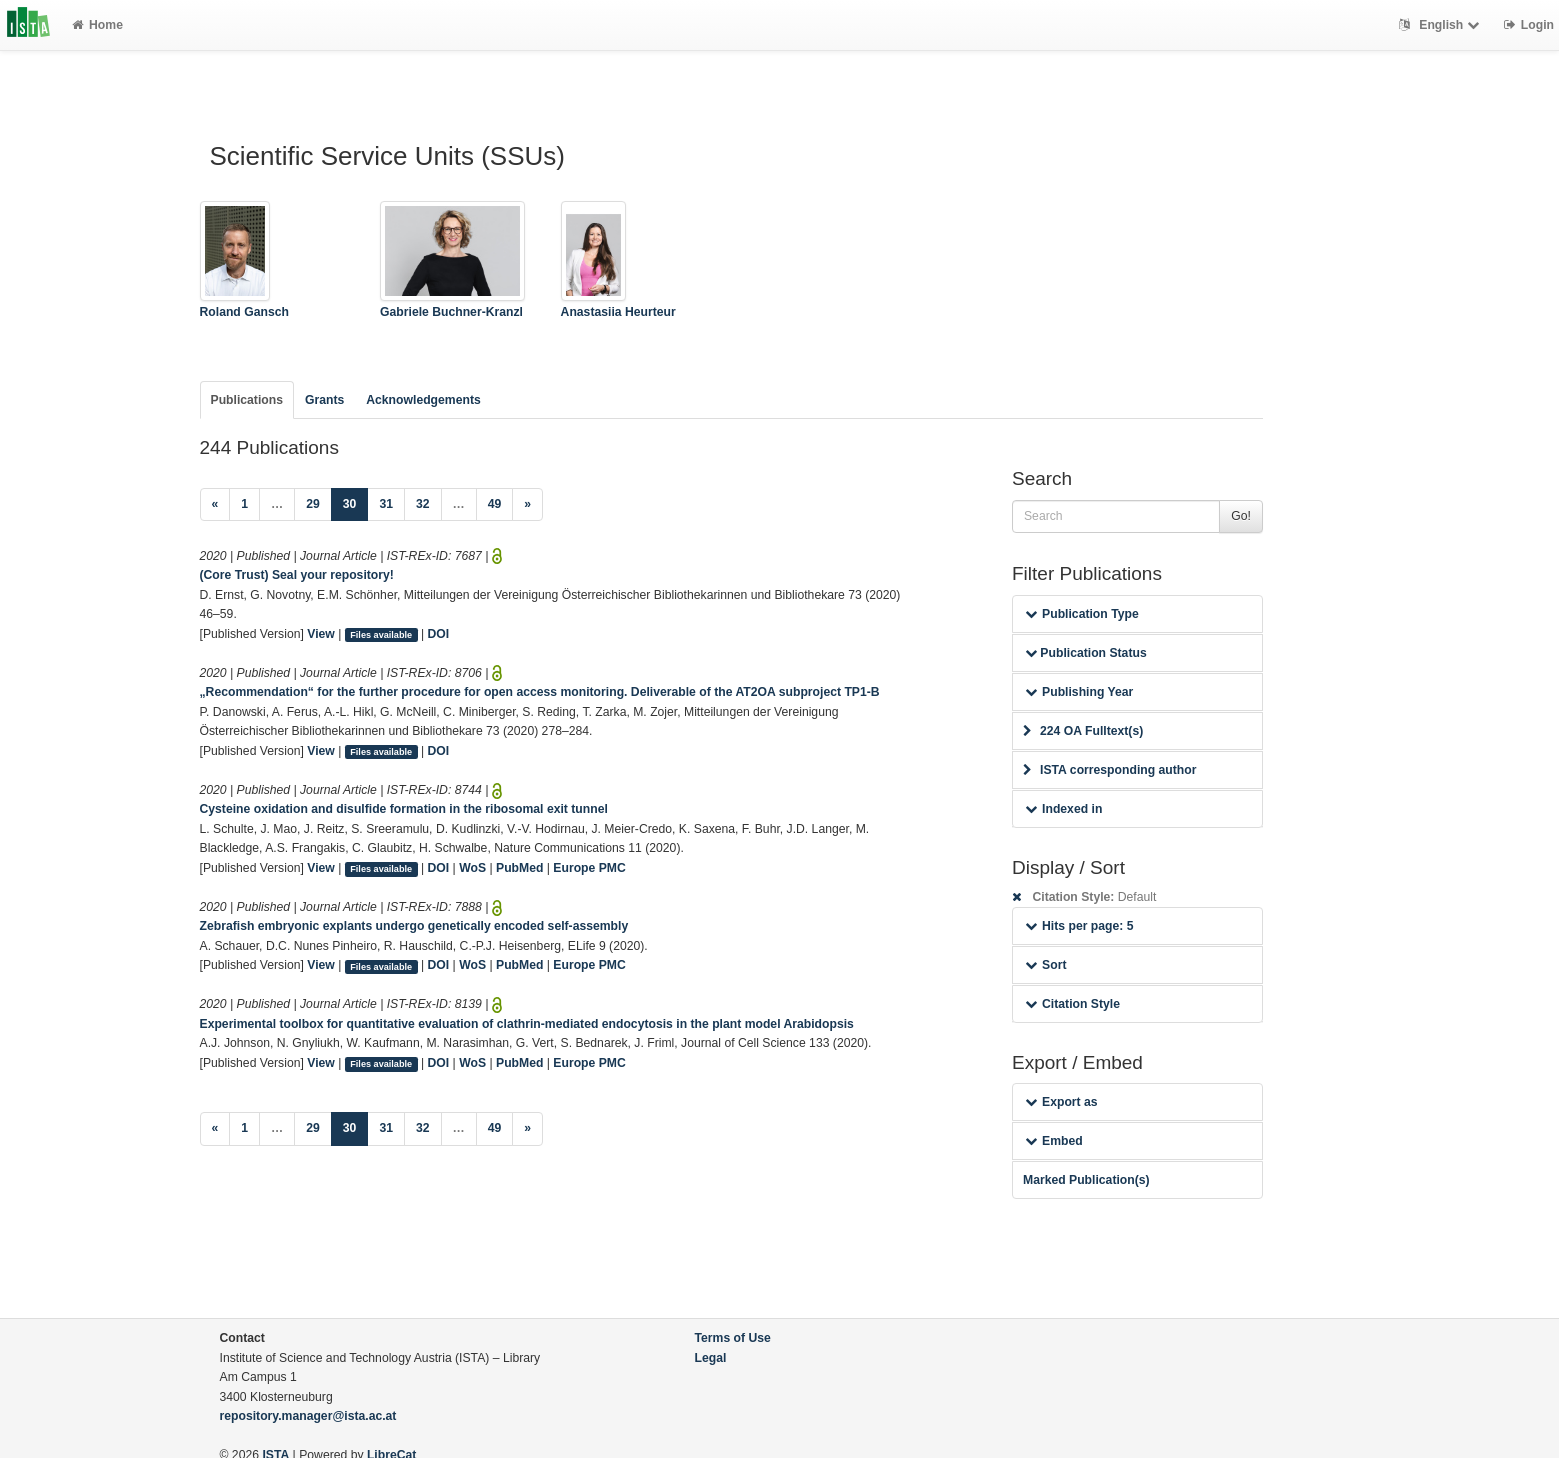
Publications (247, 400)
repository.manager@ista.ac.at (308, 1416)
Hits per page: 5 (1079, 926)
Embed (1054, 1141)
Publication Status (1086, 653)
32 (423, 504)
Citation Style (1072, 1004)
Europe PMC (589, 868)
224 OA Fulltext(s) (1083, 731)
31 (386, 504)
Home (97, 25)
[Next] (527, 505)
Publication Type (1082, 614)
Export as (1061, 1102)
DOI (439, 634)
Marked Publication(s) (1086, 1180)
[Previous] (215, 505)
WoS (472, 868)
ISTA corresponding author (1110, 770)
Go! (1241, 516)
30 (356, 502)
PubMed (519, 868)
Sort (1045, 965)
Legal (711, 1358)
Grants (324, 400)
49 (495, 504)
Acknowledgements (423, 400)
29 (313, 504)
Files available (381, 635)
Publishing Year (1079, 692)
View (321, 634)
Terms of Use (733, 1338)
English (1441, 25)
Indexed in (1063, 809)
